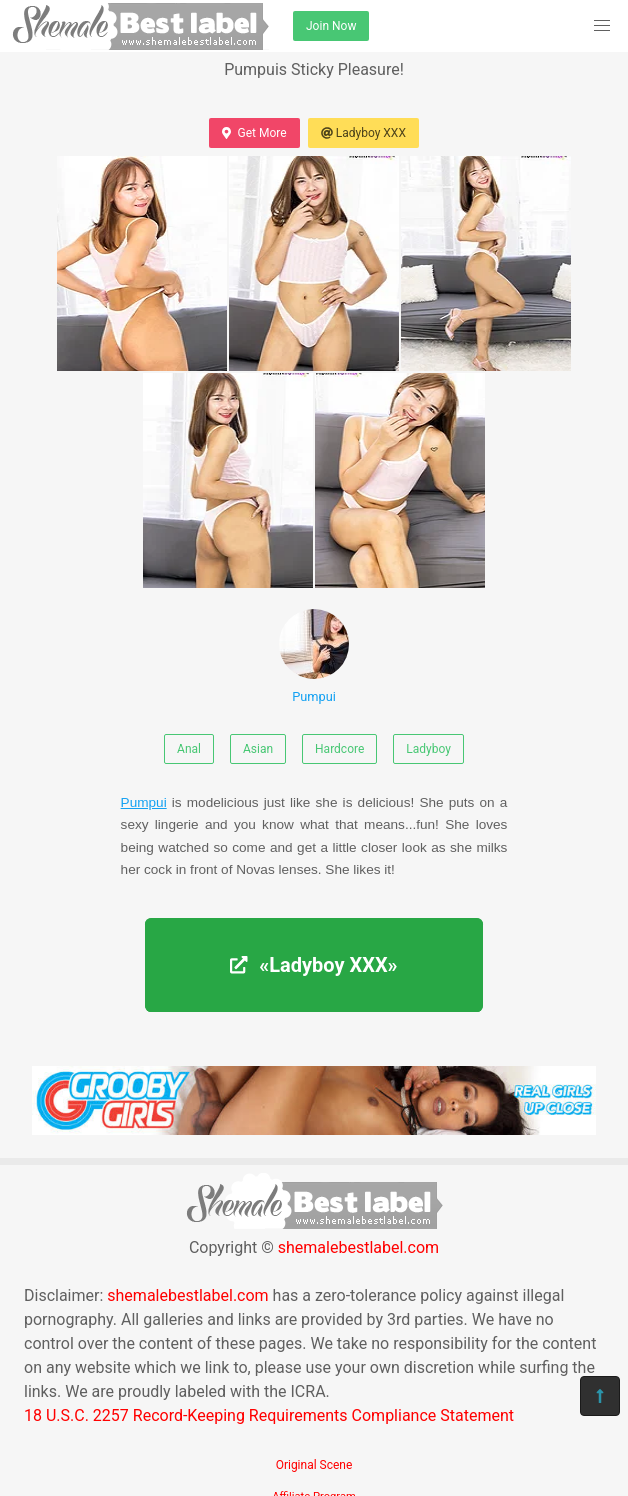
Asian (258, 749)
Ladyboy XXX (363, 133)
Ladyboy (428, 749)
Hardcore (339, 749)
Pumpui (314, 656)
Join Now (331, 26)
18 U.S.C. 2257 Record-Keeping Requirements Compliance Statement (269, 1415)
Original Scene (314, 1465)
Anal (189, 749)
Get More (254, 133)
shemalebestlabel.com (358, 1247)
